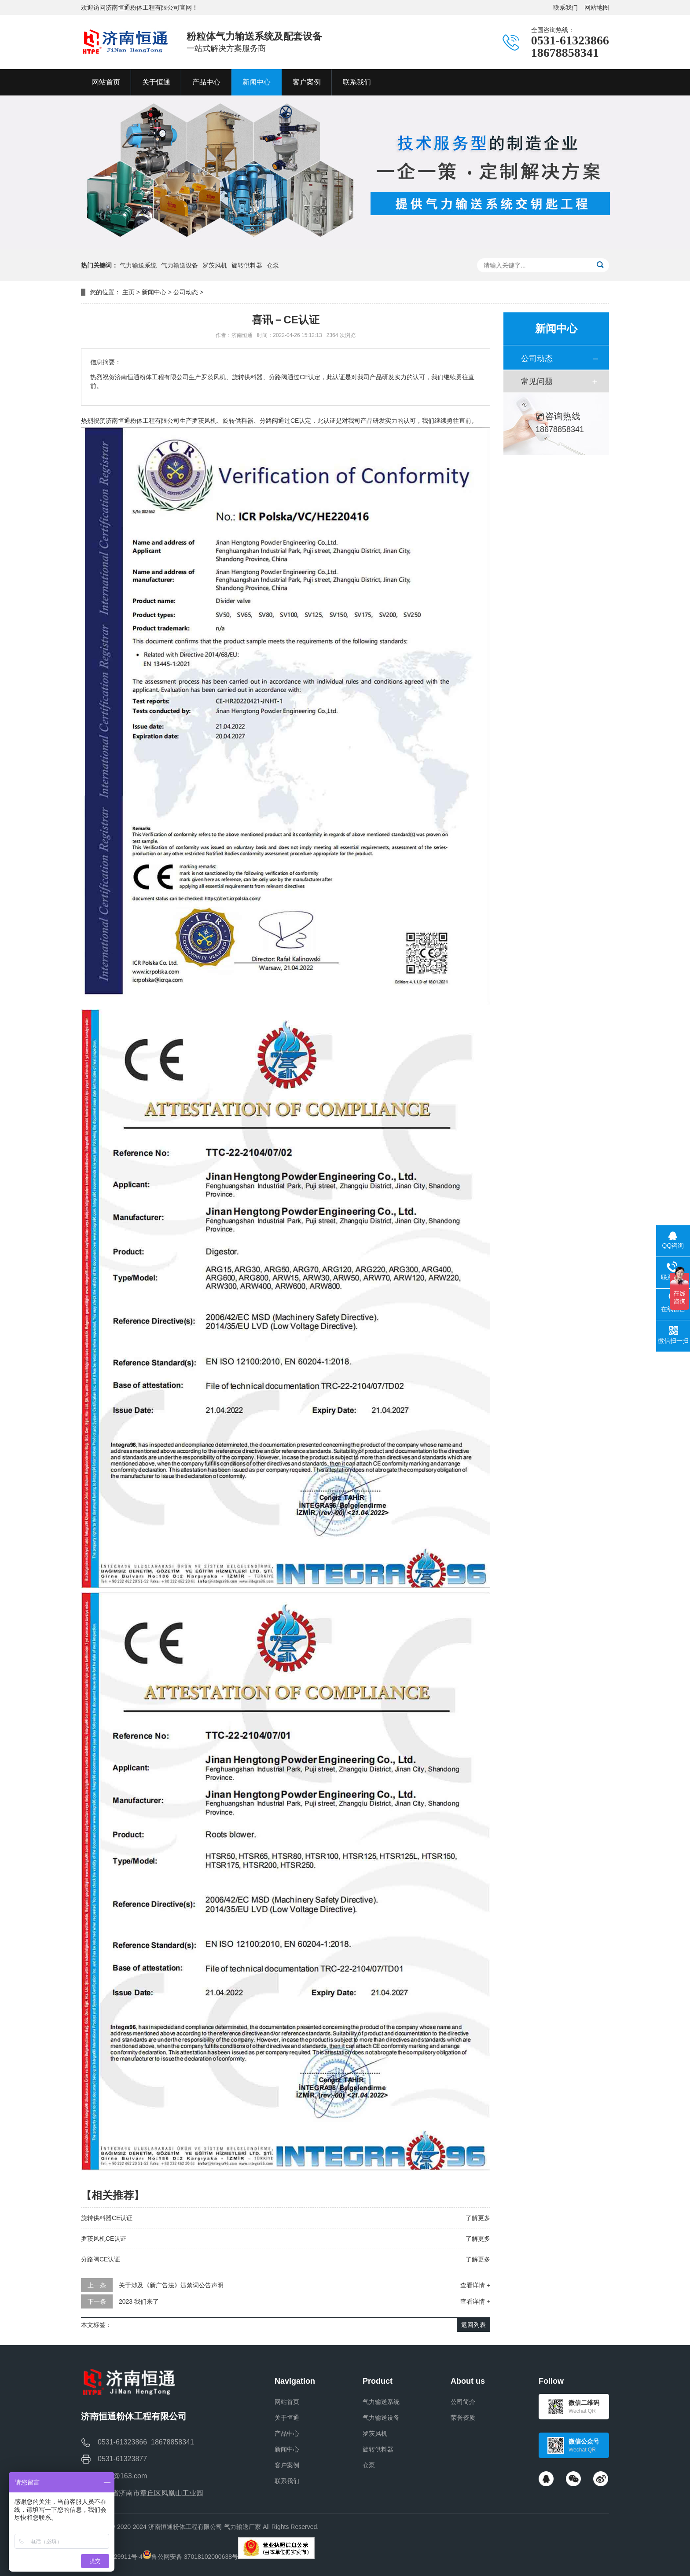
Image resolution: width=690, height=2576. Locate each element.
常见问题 (537, 381)
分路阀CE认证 (100, 2259)
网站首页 (287, 2401)
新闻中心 (154, 292)
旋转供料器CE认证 (106, 2217)
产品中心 (287, 2433)
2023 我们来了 (139, 2301)
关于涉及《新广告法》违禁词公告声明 (171, 2285)
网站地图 (596, 7)
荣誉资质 (463, 2417)
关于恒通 (287, 2417)
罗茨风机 (214, 265)
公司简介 (463, 2401)
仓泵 (273, 265)
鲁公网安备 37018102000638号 (194, 2556)
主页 (128, 292)
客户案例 (287, 2465)
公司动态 (185, 292)
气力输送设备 (179, 265)
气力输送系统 (138, 265)
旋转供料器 (246, 265)
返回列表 (473, 2324)
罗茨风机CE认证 (103, 2238)
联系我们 (565, 7)
